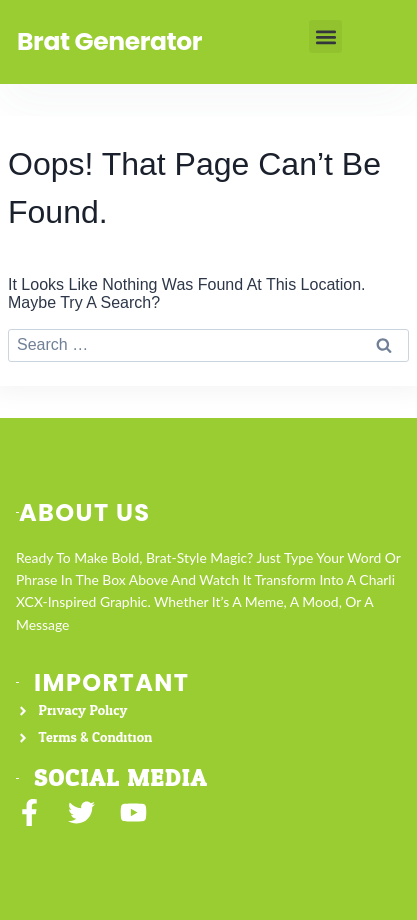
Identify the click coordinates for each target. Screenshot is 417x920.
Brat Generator (109, 41)
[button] (325, 36)
